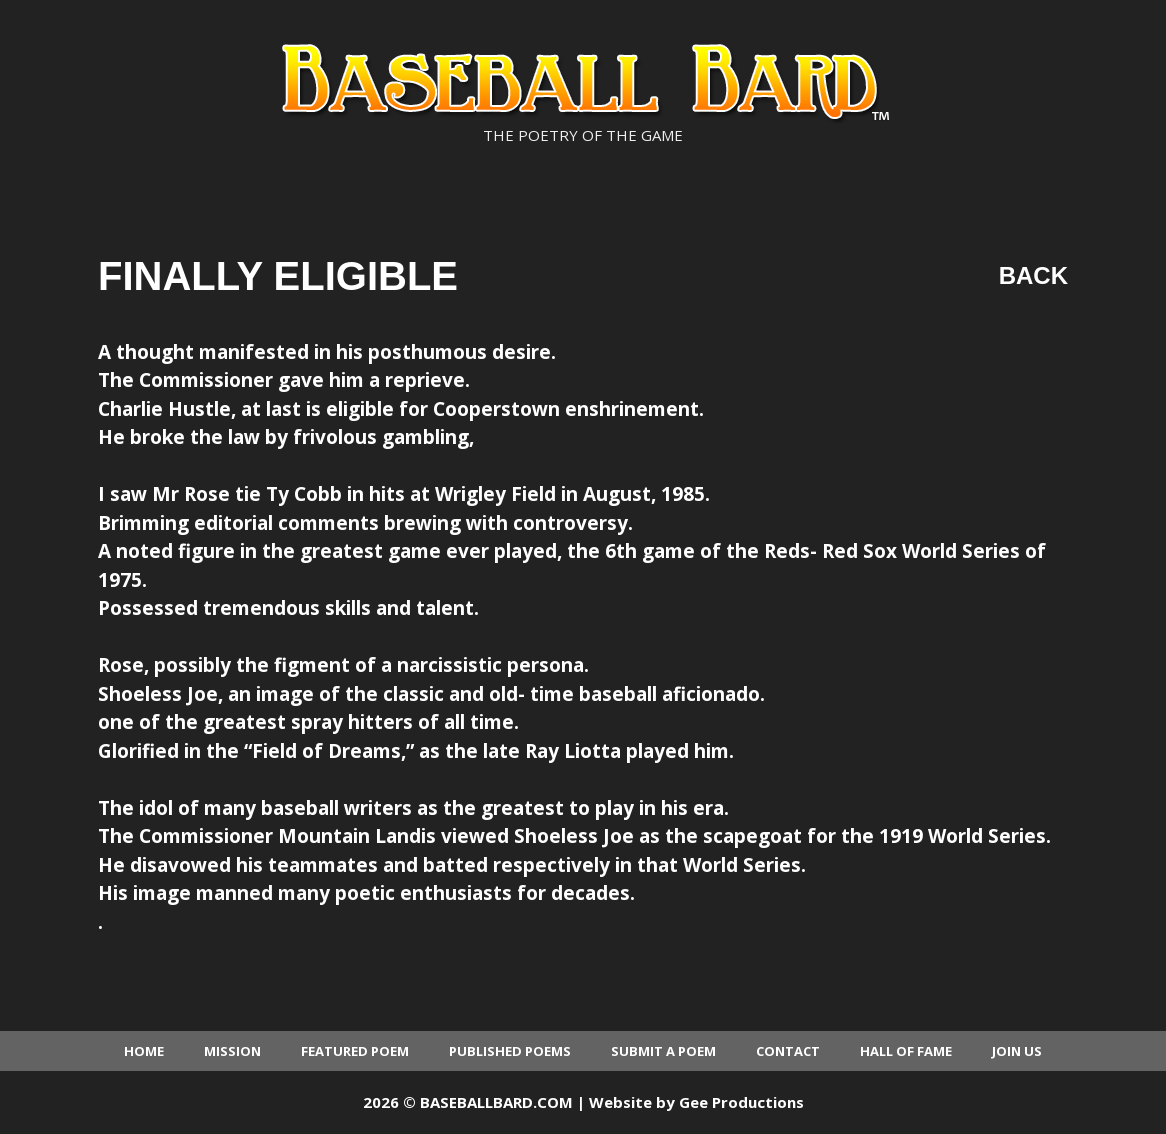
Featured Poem (355, 1051)
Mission (232, 1051)
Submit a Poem (663, 1051)
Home (144, 1051)
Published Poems (510, 1051)
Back (1033, 275)
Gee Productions (741, 1102)
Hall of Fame (906, 1051)
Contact (788, 1051)
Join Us (1017, 1051)
